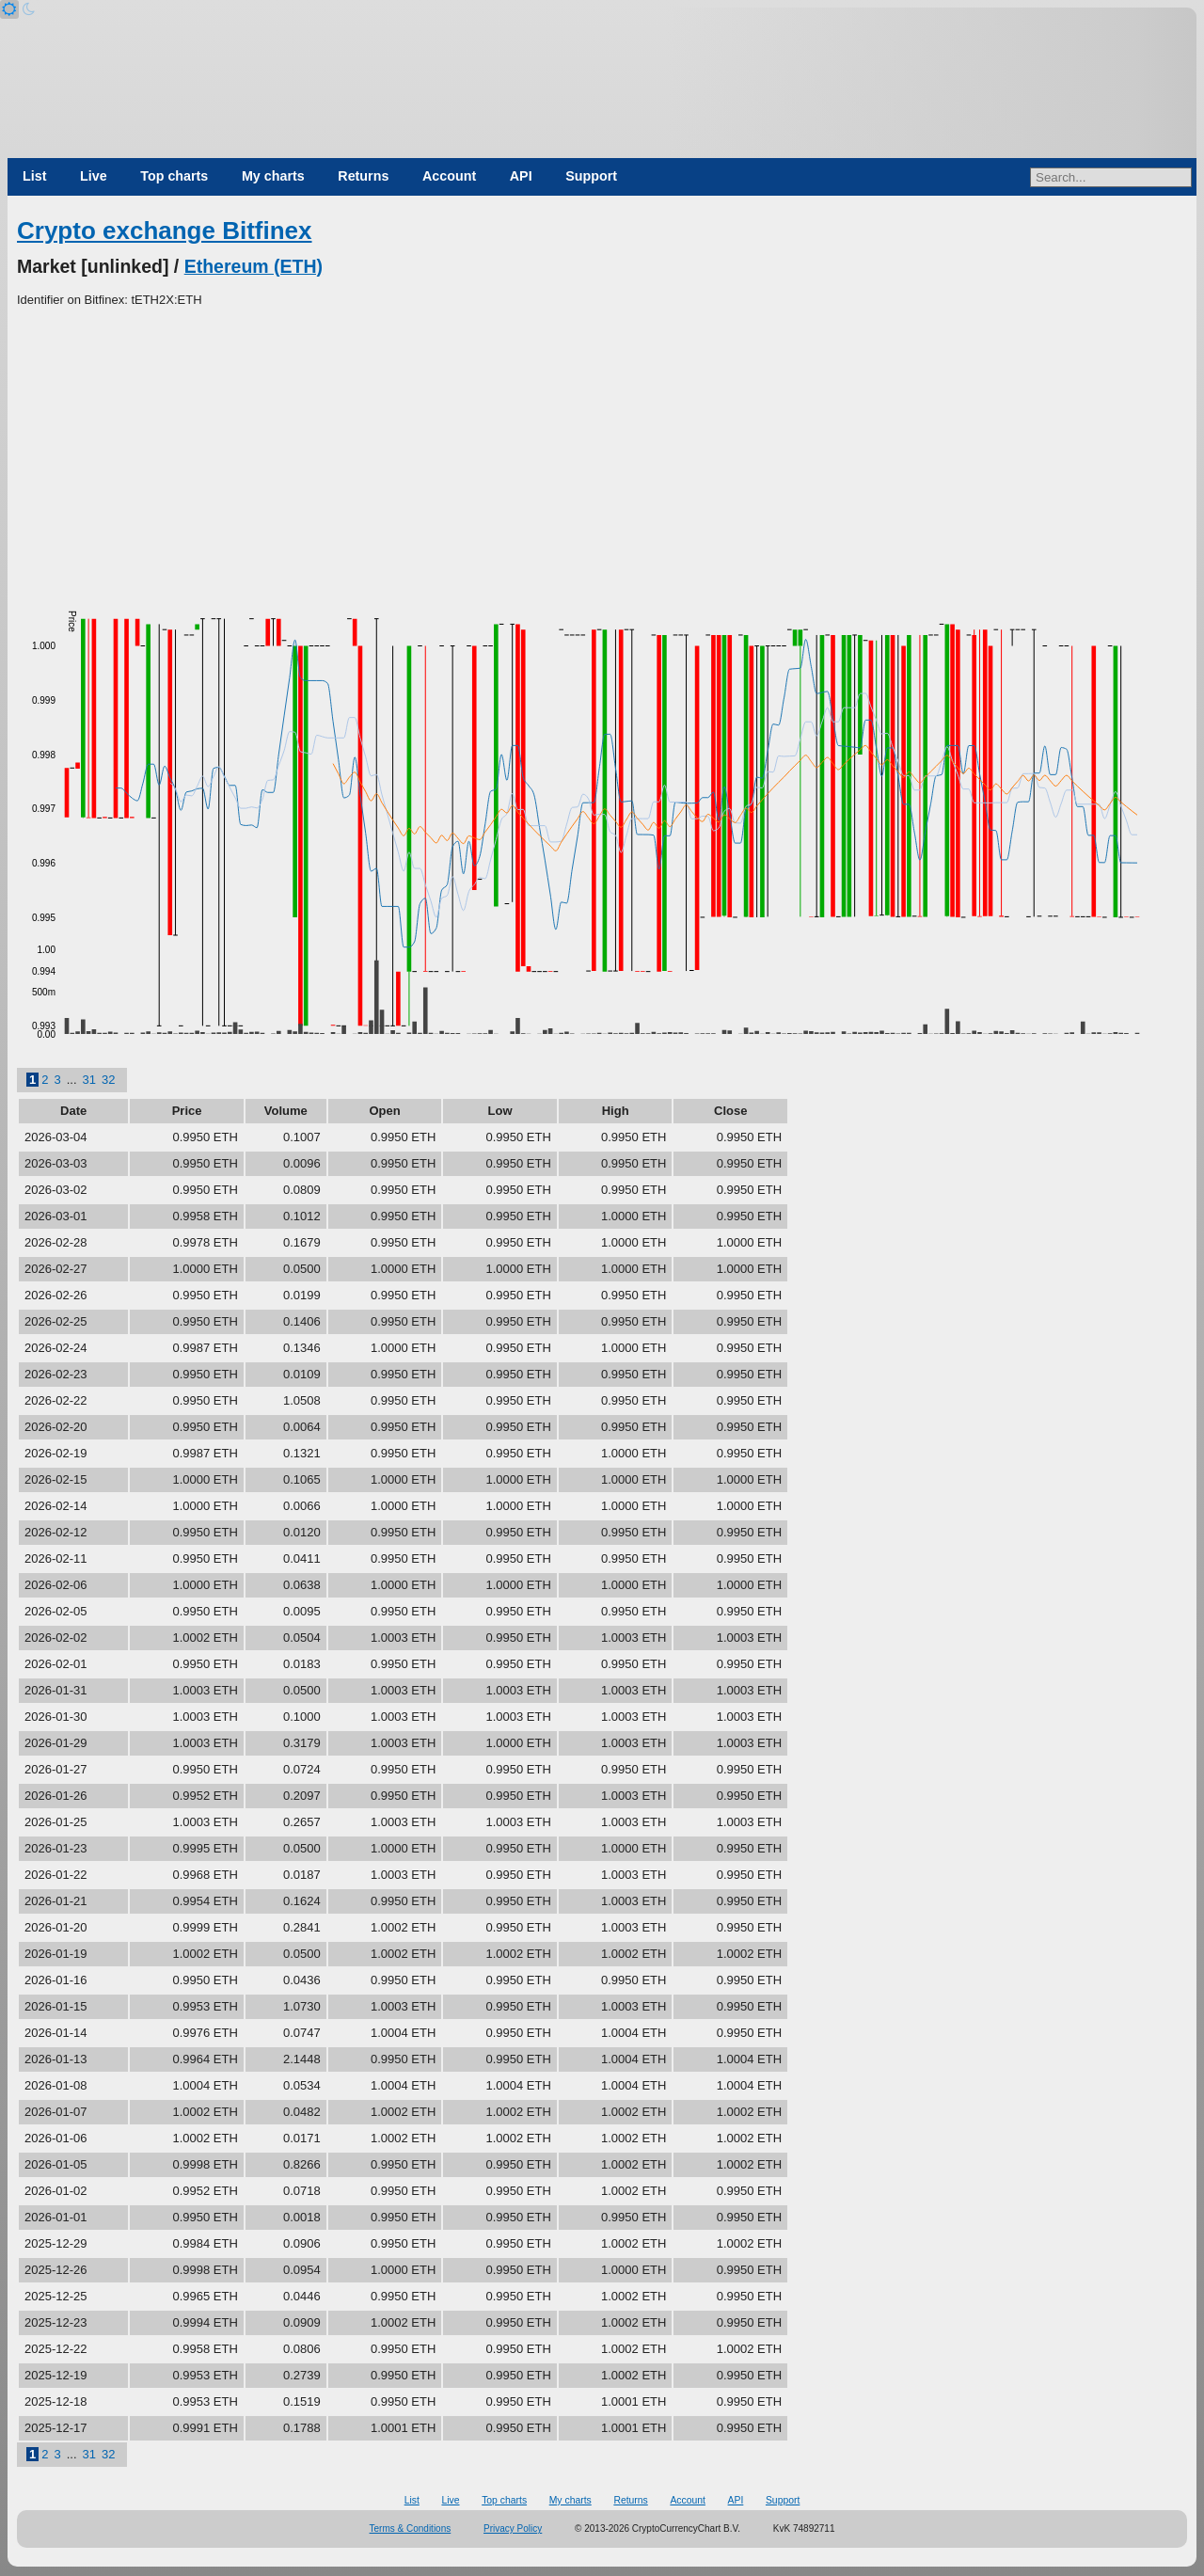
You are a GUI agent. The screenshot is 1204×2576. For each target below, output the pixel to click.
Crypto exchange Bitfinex (164, 230)
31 (89, 1080)
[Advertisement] (602, 450)
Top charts (174, 175)
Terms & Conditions (411, 2528)
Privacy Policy (512, 2528)
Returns (363, 175)
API (521, 175)
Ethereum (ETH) (253, 266)
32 (108, 1080)
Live (93, 175)
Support (591, 175)
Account (449, 175)
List (34, 175)
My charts (273, 175)
